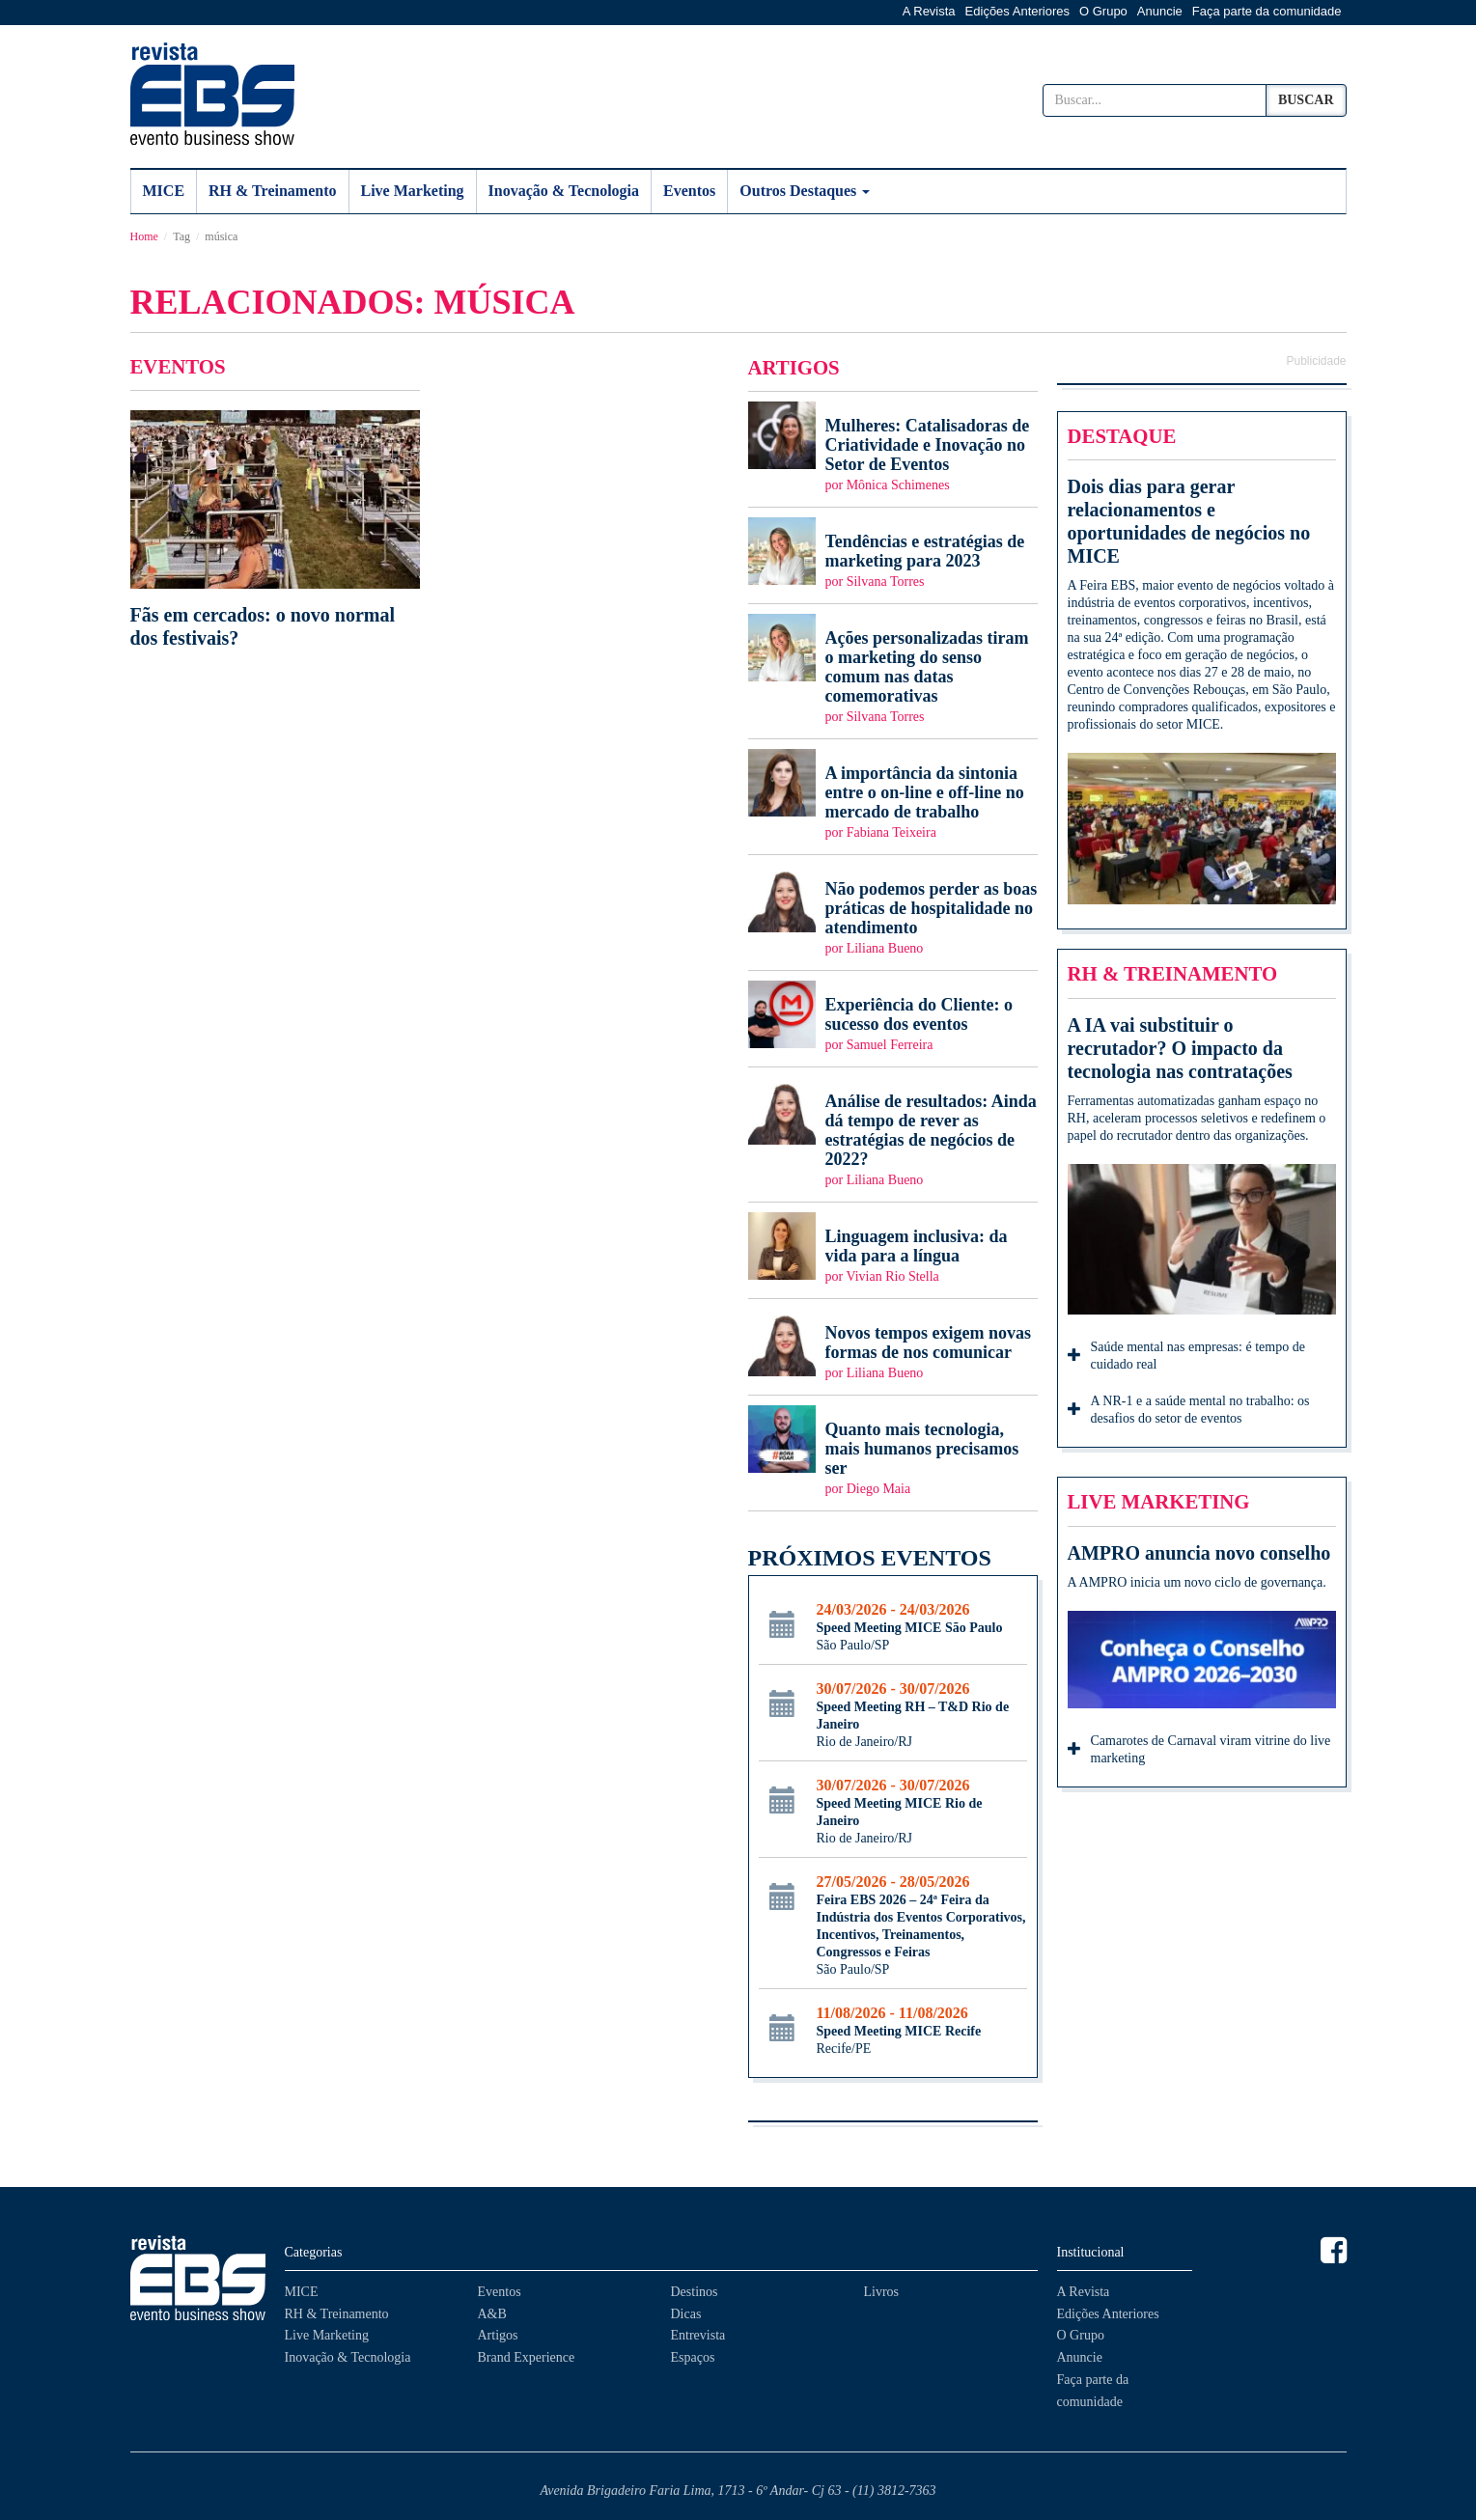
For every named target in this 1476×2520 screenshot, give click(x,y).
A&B (492, 2314)
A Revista (929, 11)
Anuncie (1160, 11)
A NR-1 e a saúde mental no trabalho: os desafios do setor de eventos (1189, 1410)
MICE (164, 190)
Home (144, 236)
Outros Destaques (804, 190)
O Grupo (1103, 11)
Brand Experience (526, 2357)
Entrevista (698, 2335)
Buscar (1306, 100)
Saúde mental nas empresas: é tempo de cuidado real (1186, 1355)
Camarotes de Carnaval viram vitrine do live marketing (1199, 1749)
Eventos (689, 190)
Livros (882, 2292)
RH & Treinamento (272, 190)
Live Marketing (412, 190)
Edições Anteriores (1017, 11)
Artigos (498, 2335)
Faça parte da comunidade (1267, 11)
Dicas (686, 2314)
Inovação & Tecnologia (563, 190)
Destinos (694, 2292)
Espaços (693, 2357)
